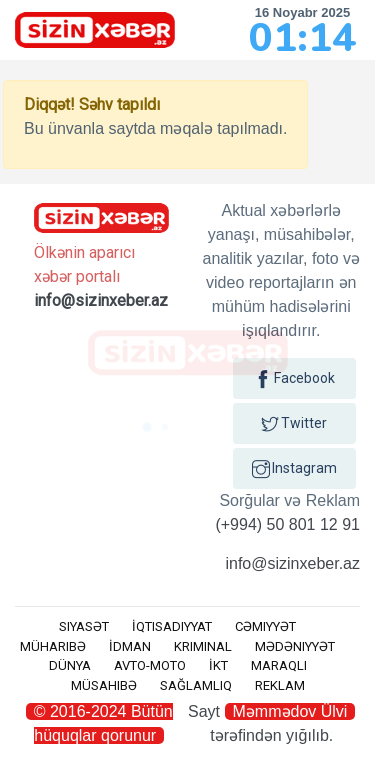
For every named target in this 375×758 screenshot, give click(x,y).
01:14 (302, 38)
